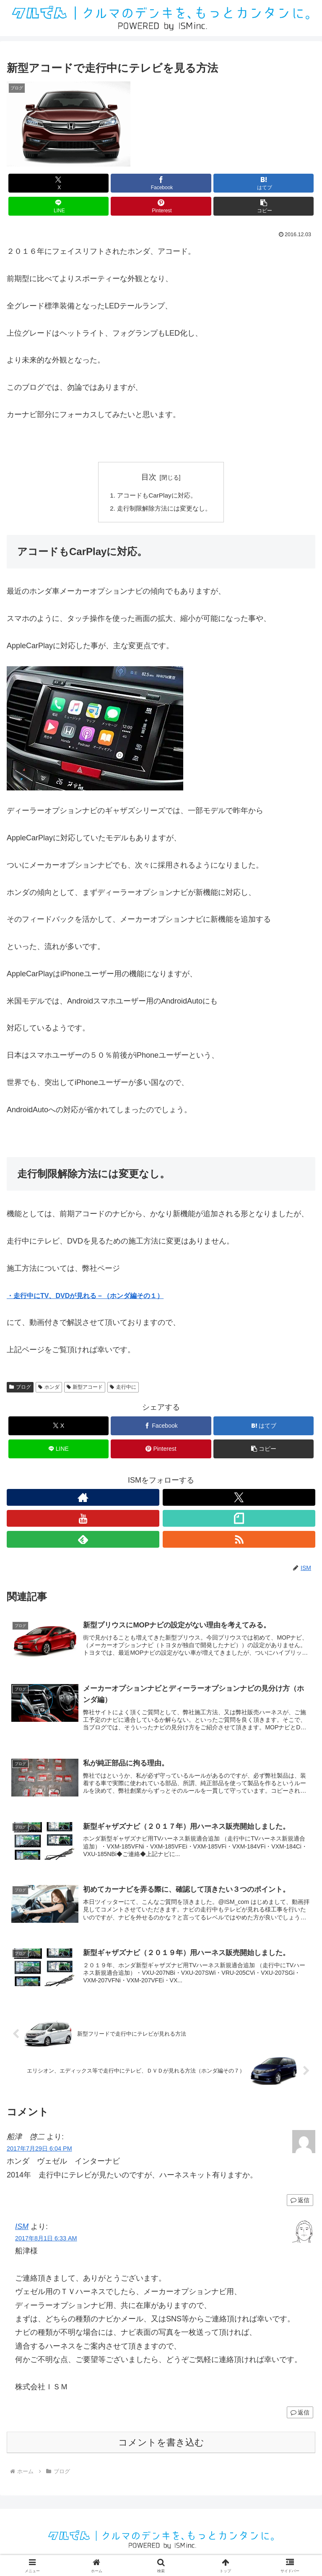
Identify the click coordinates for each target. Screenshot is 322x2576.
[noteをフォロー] (239, 1520)
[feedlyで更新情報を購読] (83, 1541)
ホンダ (49, 1389)
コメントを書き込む (161, 2448)
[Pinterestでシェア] (161, 206)
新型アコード (85, 1389)
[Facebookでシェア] (161, 183)
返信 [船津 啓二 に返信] (300, 2205)
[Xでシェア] (58, 183)
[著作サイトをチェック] (83, 1499)
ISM (22, 2231)
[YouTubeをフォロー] (83, 1520)
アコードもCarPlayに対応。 (156, 496)
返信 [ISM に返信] (300, 2417)
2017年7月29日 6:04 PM (39, 2154)
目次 (148, 477)
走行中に (123, 1389)
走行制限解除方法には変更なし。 (164, 509)
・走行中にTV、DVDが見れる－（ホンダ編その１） (85, 1297)
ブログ (20, 1389)
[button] (263, 206)
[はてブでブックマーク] (263, 183)
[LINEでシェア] (58, 206)
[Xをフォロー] (239, 1499)
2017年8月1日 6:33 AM (46, 2243)
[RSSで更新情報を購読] (239, 1541)
